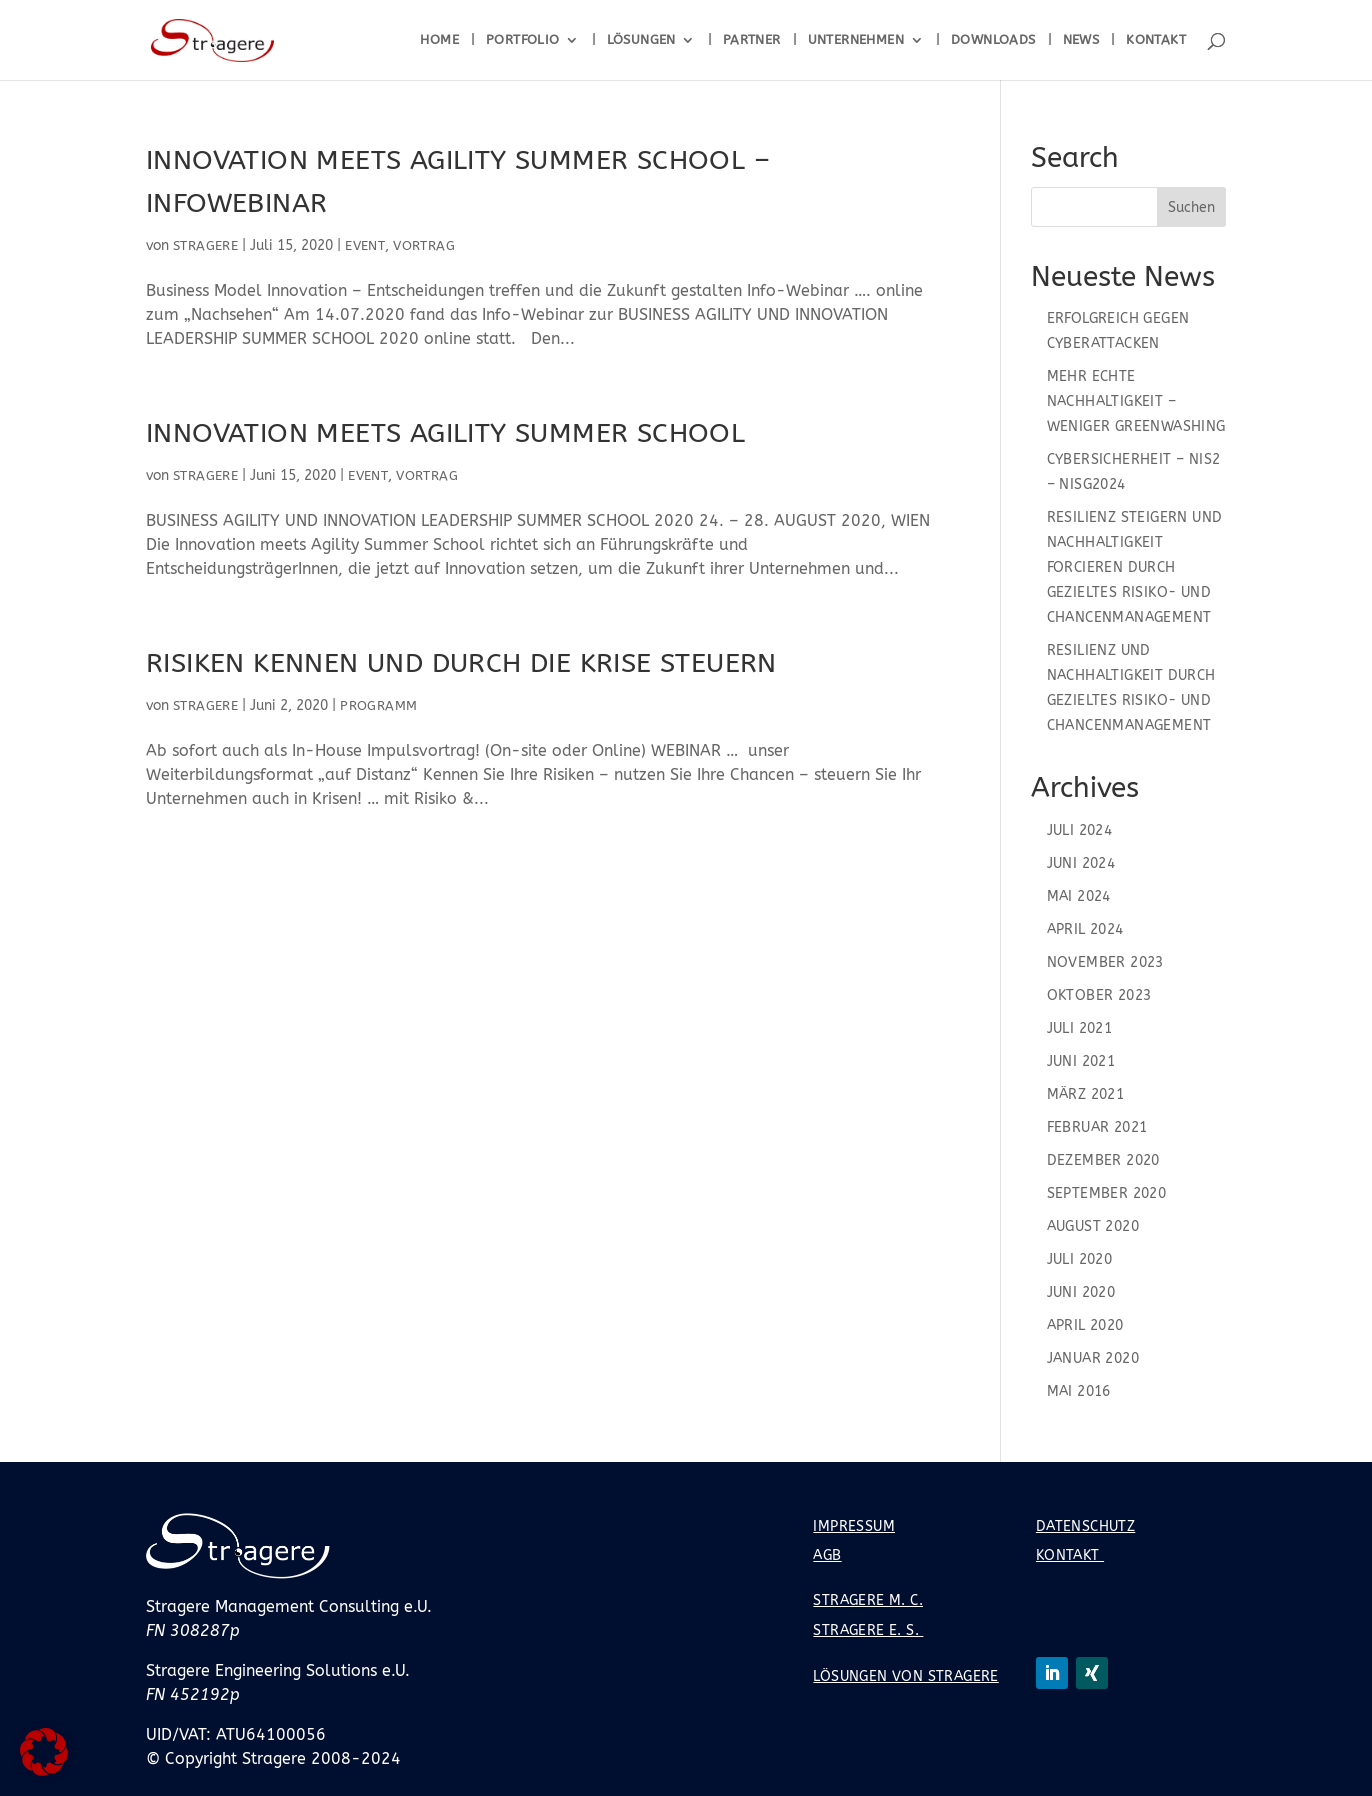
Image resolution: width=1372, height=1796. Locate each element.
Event (365, 245)
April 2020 (1085, 1325)
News (1081, 40)
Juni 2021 (1081, 1061)
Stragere (205, 245)
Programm (378, 705)
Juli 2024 (1080, 830)
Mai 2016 (1079, 1391)
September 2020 (1107, 1193)
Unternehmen (856, 40)
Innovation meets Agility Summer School (445, 433)
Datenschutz (1085, 1526)
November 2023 (1105, 962)
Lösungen (641, 40)
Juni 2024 (1081, 863)
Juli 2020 (1080, 1259)
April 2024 (1085, 929)
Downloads (993, 40)
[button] (44, 1752)
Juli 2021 (1080, 1028)
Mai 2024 (1079, 896)
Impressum (854, 1526)
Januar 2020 (1093, 1358)
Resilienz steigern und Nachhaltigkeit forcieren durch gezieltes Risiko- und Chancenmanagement (1135, 567)
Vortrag (424, 245)
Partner (752, 40)
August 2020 (1093, 1226)
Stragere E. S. (868, 1630)
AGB (827, 1555)
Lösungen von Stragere (905, 1676)
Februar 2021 (1097, 1127)
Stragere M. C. (868, 1600)
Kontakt (1156, 40)
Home (439, 40)
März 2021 (1086, 1094)
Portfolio (523, 40)
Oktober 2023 (1099, 995)
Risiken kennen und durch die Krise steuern (461, 663)
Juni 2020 (1081, 1292)
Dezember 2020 (1103, 1160)
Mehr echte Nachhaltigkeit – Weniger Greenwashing (1136, 401)
